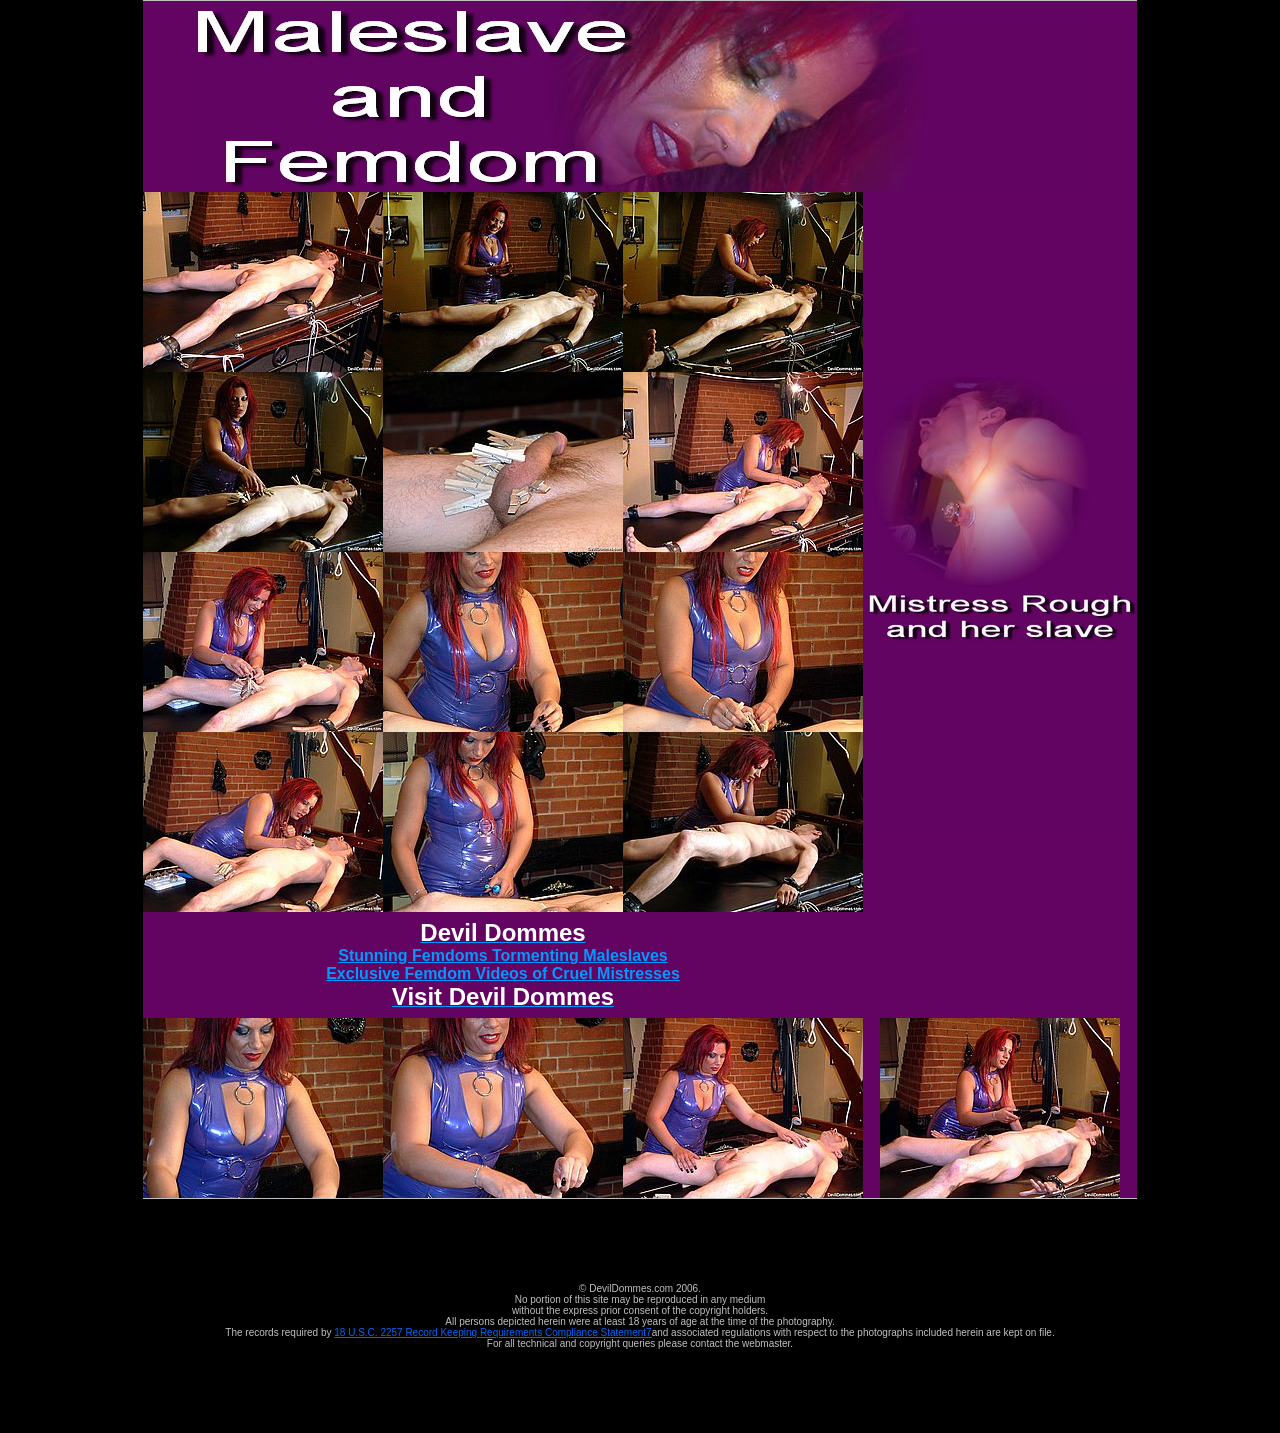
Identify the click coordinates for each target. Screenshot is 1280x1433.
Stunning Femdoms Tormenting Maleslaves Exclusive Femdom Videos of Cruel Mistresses (503, 967)
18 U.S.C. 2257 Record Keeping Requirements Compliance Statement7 (492, 1332)
